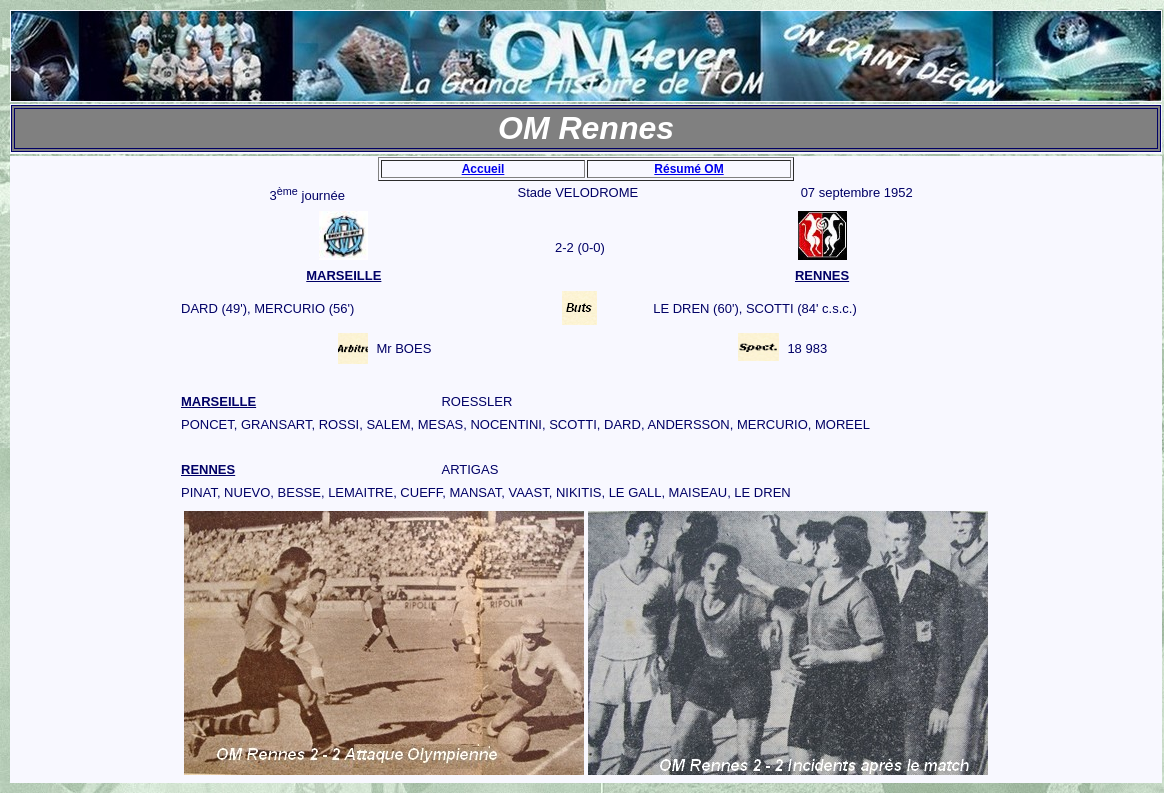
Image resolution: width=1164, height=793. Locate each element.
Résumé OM (688, 169)
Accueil (483, 169)
